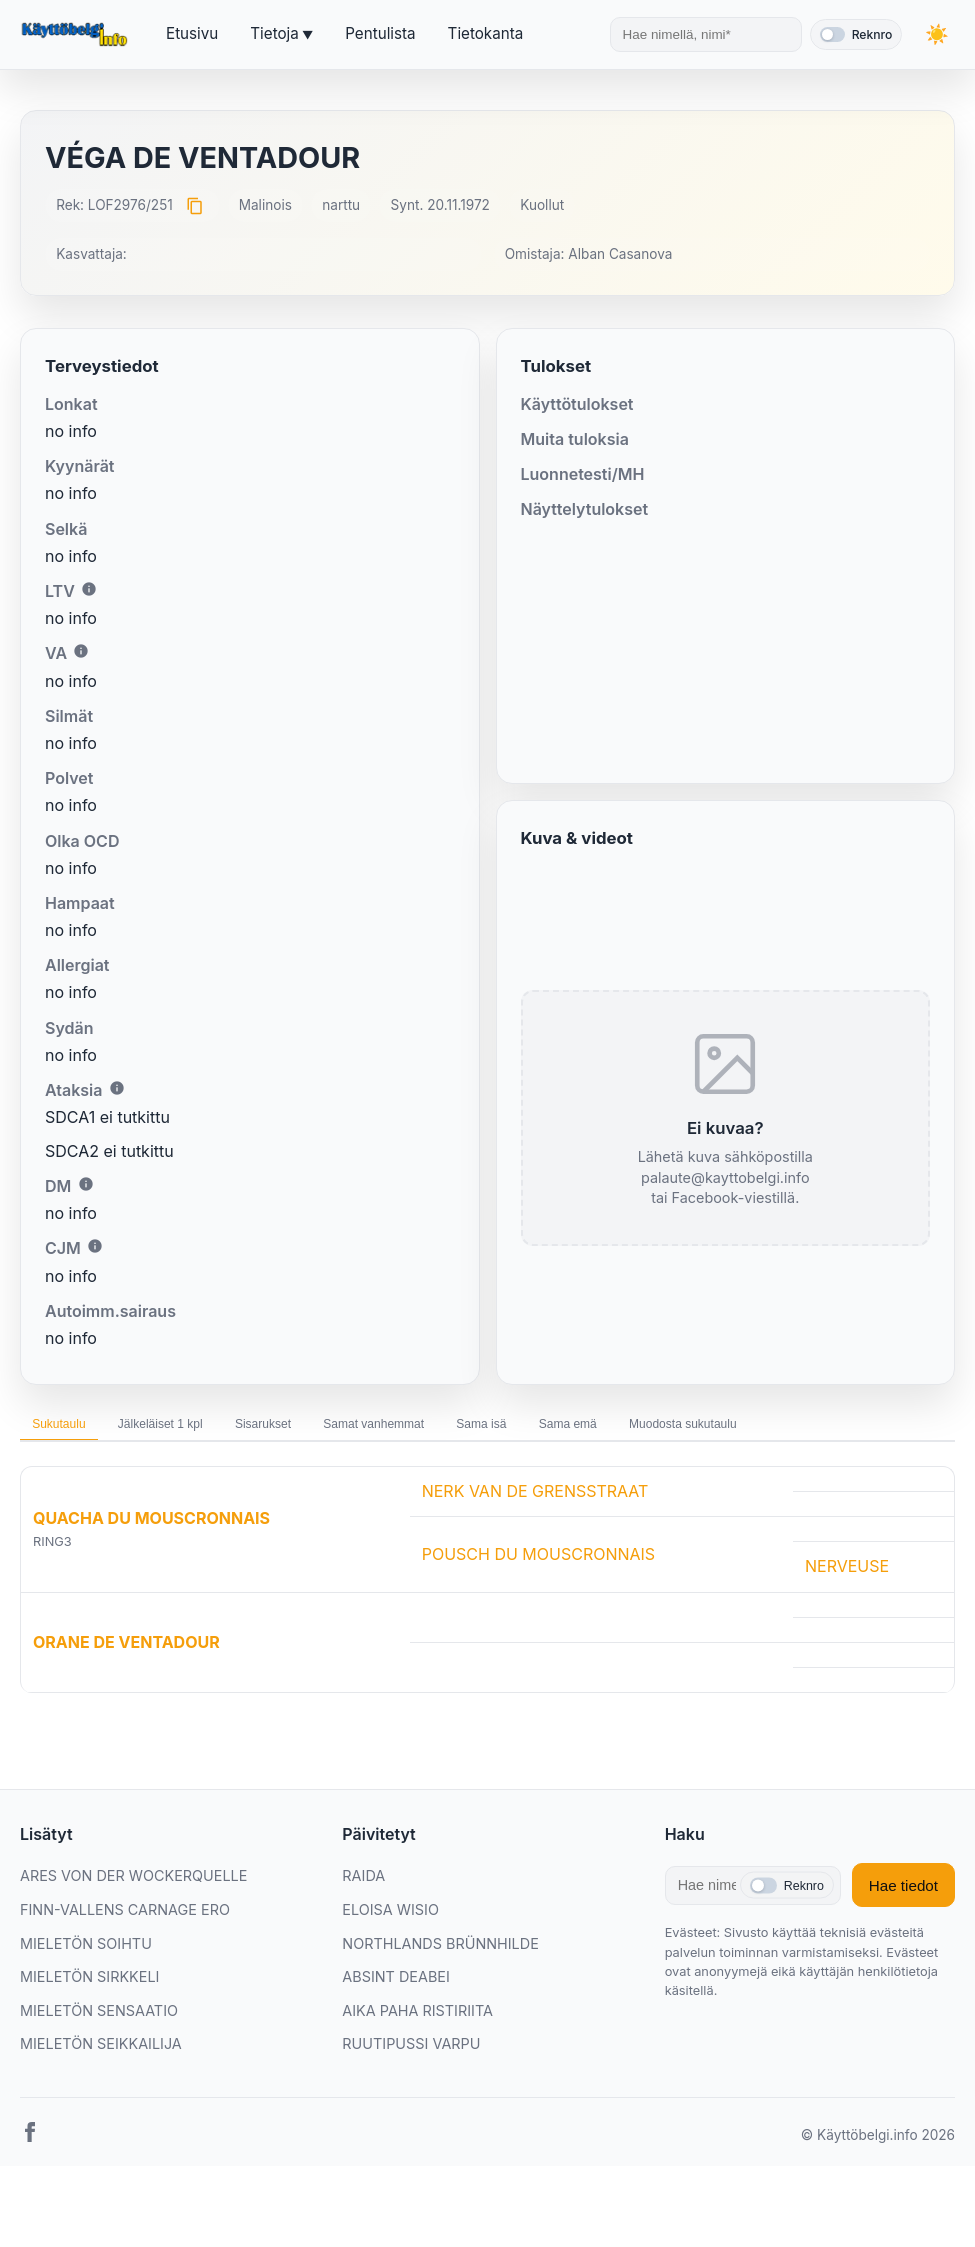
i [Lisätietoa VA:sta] (81, 651)
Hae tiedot (903, 1942)
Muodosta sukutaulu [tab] (104, 1476)
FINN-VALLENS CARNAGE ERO (125, 1966)
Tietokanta (486, 33)
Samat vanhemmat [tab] (477, 1429)
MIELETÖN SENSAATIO (99, 2067)
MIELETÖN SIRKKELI (89, 2033)
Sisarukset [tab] (335, 1429)
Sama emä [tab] (729, 1429)
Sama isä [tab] (616, 1429)
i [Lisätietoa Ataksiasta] (117, 1088)
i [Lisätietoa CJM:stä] (95, 1246)
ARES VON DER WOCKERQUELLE (133, 1933)
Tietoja (274, 33)
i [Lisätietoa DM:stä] (86, 1184)
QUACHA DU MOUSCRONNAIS (151, 1575)
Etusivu (192, 33)
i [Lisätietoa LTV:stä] (89, 589)
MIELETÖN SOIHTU (86, 2000)
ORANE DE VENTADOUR (126, 1699)
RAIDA (363, 1933)
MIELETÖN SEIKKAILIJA (101, 2101)
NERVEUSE (847, 1624)
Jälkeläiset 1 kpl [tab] (203, 1429)
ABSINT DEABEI (396, 2033)
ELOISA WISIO (390, 1966)
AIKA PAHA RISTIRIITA (417, 2067)
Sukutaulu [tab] (72, 1429)
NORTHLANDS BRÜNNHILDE (440, 2000)
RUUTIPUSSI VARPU (411, 2101)
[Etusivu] (77, 35)
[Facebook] (30, 2193)
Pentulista (380, 33)
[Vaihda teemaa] (935, 34)
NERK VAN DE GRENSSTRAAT (535, 1548)
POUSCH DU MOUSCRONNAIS (538, 1611)
